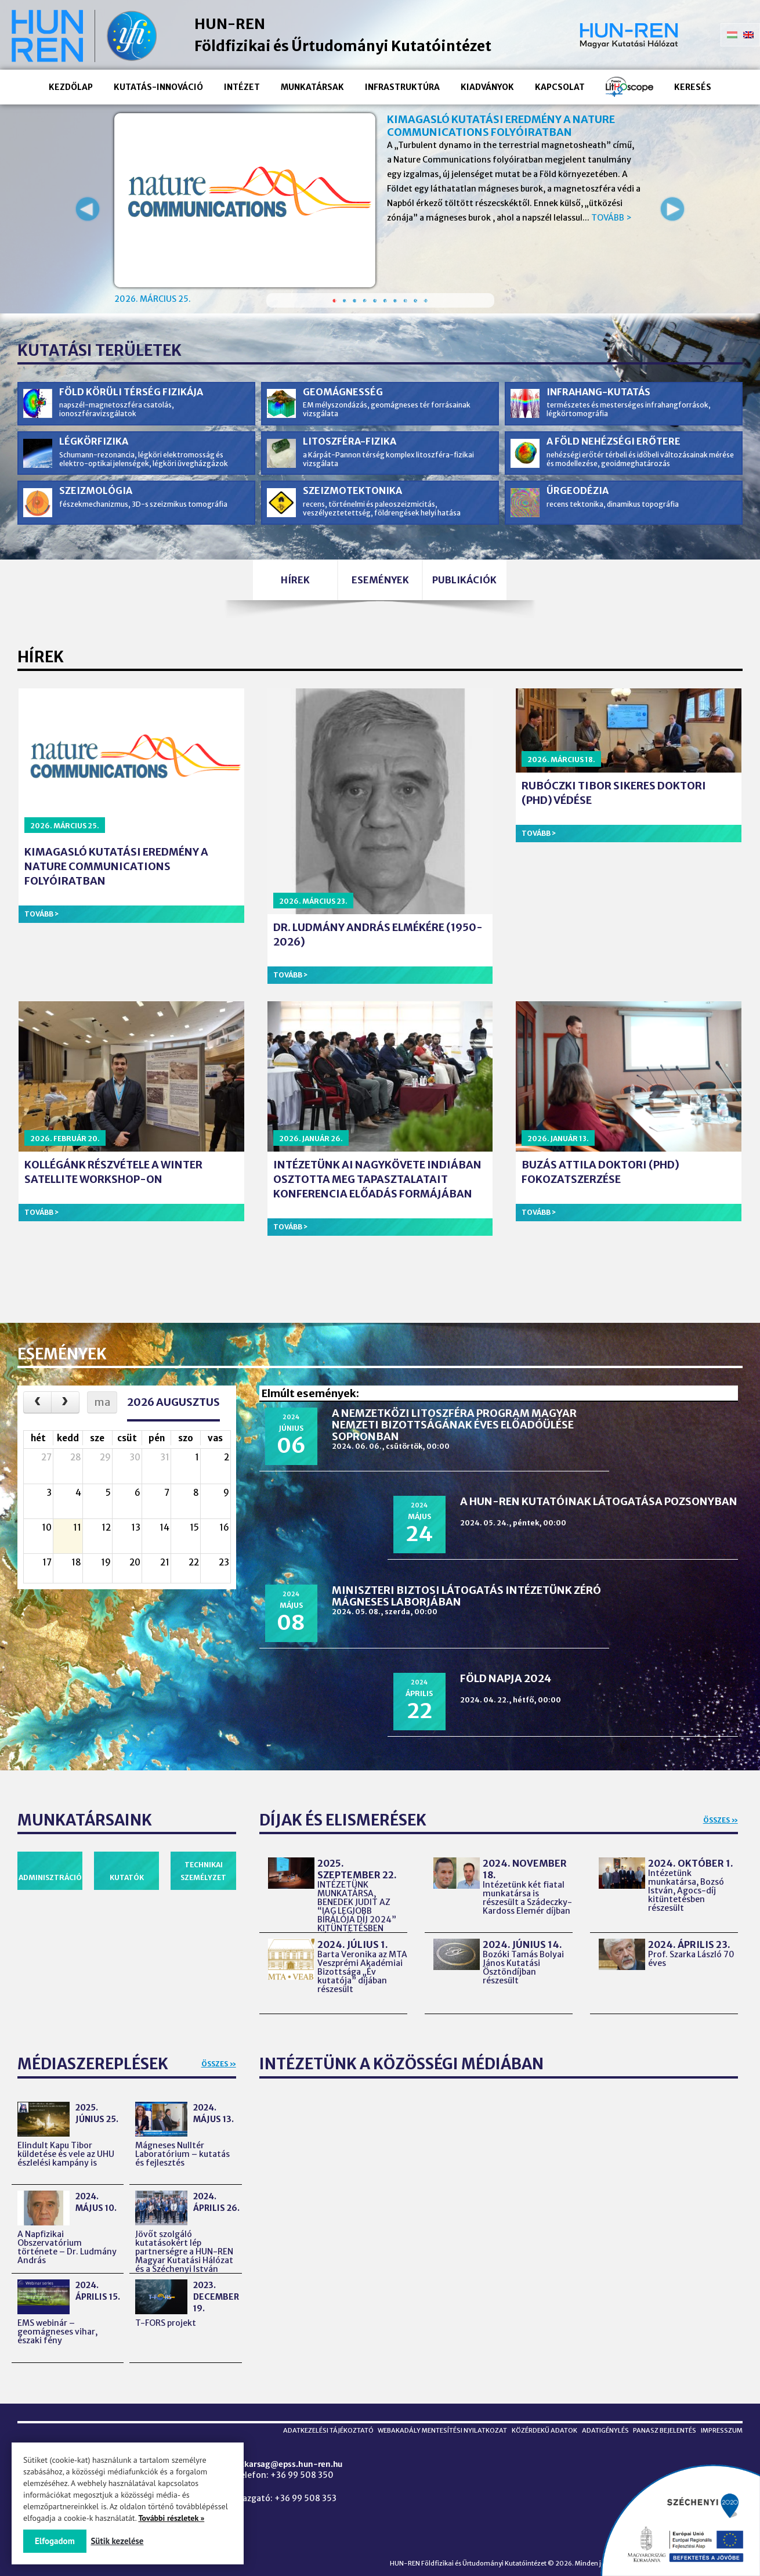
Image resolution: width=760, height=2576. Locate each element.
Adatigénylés (596, 2417)
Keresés (692, 87)
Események (380, 608)
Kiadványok (487, 87)
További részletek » (171, 2518)
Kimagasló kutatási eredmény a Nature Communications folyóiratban (501, 126)
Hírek (275, 608)
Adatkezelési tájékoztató (307, 2417)
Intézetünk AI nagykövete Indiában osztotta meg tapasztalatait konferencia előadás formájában (377, 1210)
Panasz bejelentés (660, 2417)
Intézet (242, 87)
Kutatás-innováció (158, 87)
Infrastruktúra (402, 87)
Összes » (720, 1693)
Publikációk (484, 608)
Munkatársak (312, 87)
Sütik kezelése (121, 2540)
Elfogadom (55, 2540)
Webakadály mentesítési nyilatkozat (425, 2417)
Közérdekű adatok (531, 2417)
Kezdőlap (71, 87)
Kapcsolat (560, 87)
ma (102, 1433)
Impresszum (722, 2417)
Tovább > (611, 217)
